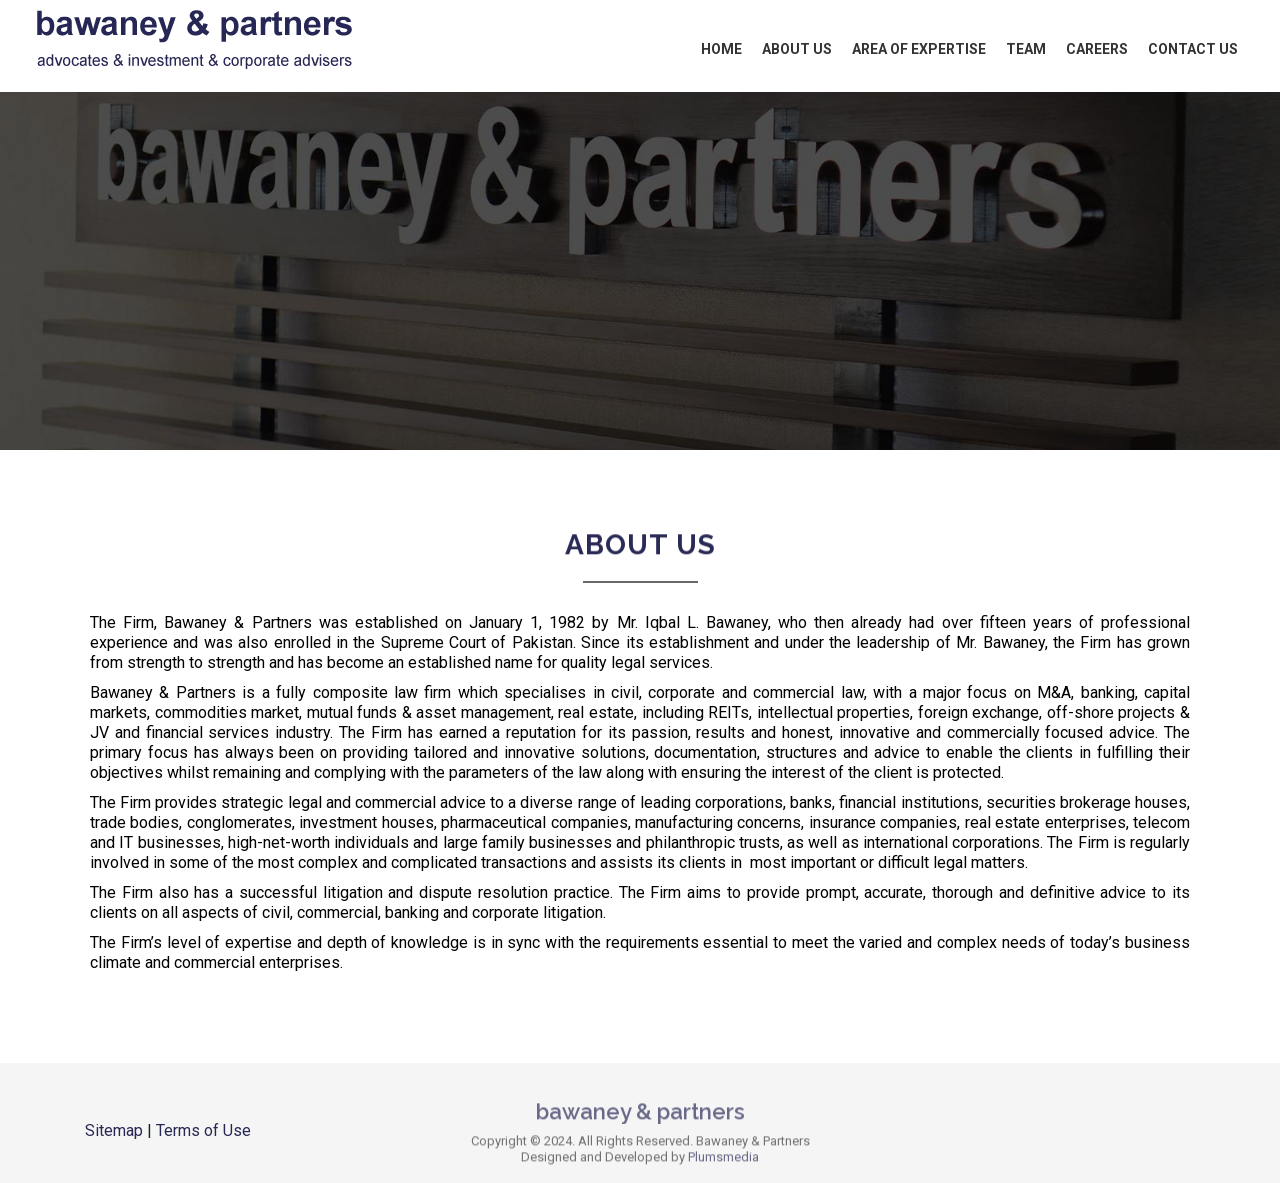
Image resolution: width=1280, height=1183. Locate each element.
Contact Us (1193, 49)
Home (721, 49)
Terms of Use (203, 1130)
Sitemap (114, 1130)
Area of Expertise (919, 49)
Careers (1097, 49)
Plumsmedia (723, 1160)
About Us (797, 49)
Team (1026, 49)
